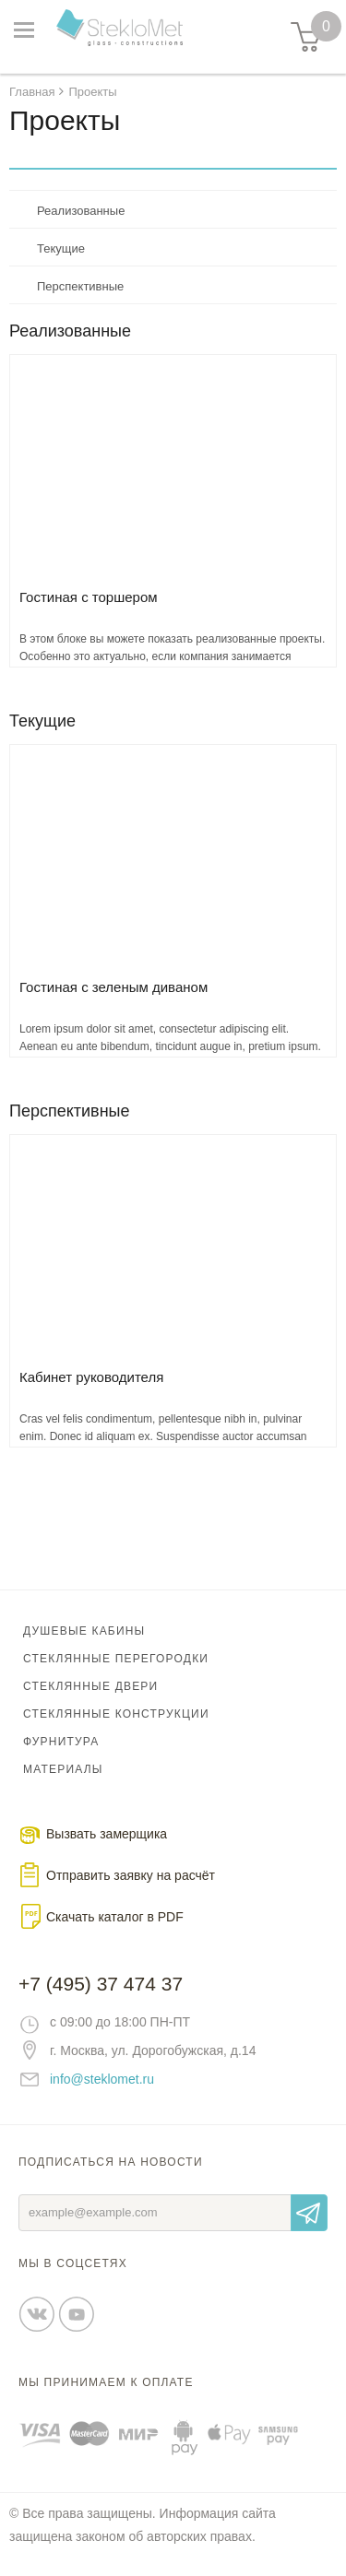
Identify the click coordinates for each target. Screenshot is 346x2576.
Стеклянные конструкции (116, 1713)
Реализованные (81, 211)
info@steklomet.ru (102, 2079)
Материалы (63, 1769)
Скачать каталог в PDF (115, 1916)
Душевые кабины (84, 1631)
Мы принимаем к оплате (106, 2382)
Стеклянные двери (90, 1686)
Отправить (309, 2212)
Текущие (61, 248)
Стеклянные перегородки (116, 1658)
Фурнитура (61, 1741)
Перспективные (80, 286)
